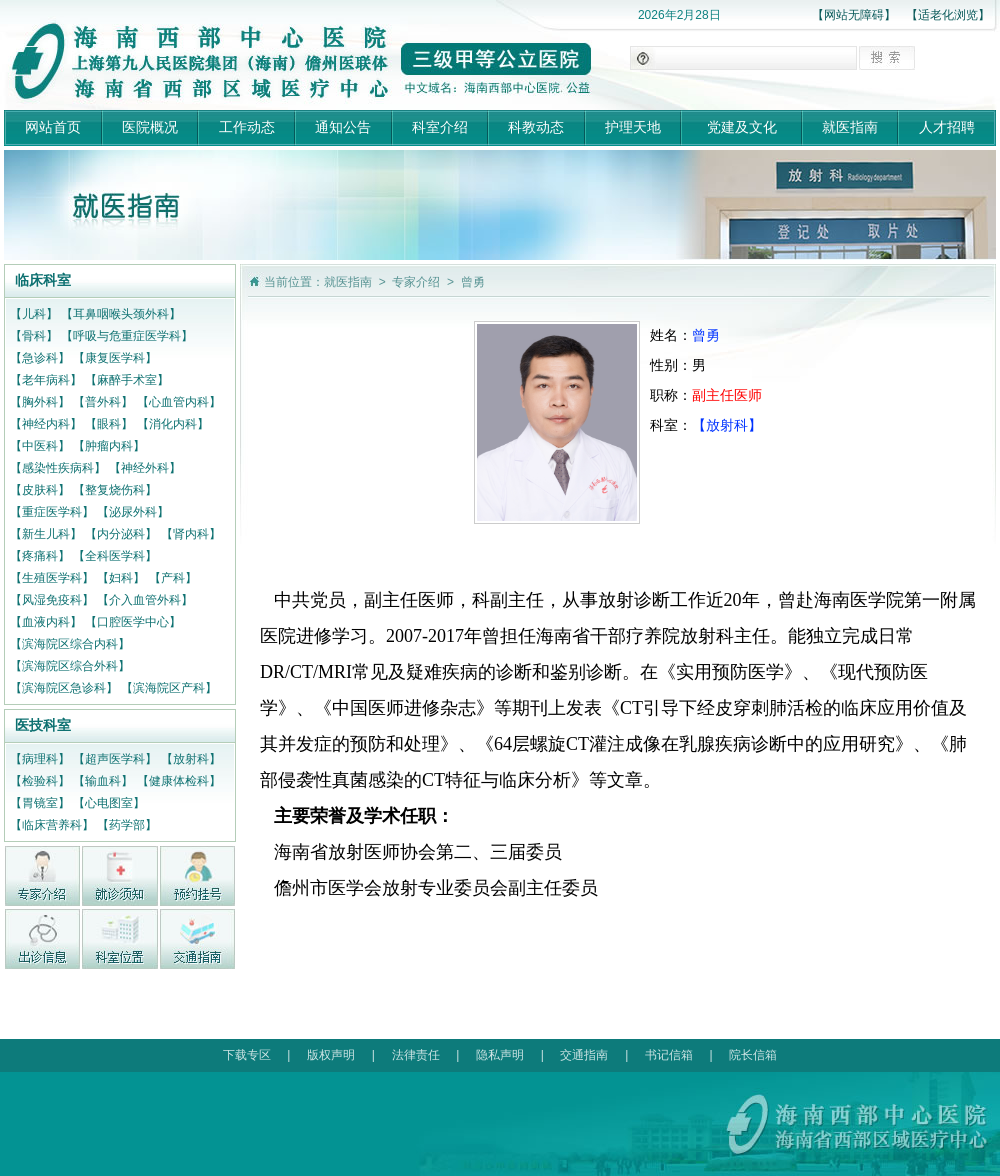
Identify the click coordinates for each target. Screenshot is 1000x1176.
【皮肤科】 (40, 490)
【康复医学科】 (115, 358)
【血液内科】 (46, 622)
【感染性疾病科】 (58, 468)
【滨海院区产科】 (169, 688)
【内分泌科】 (121, 534)
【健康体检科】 (179, 781)
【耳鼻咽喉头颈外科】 (121, 314)
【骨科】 (34, 336)
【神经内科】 (46, 424)
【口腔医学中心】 (133, 622)
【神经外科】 (145, 468)
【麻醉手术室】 (127, 380)
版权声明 (331, 1055)
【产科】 (173, 578)
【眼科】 (109, 424)
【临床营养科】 (52, 825)
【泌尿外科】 (133, 512)
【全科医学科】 (115, 556)
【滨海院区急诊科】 (64, 688)
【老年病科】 (46, 380)
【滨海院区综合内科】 (70, 644)
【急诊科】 (40, 358)
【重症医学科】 (52, 512)
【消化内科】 (173, 424)
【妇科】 (121, 578)
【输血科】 (103, 781)
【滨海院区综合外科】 (70, 666)
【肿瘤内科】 (109, 446)
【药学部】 (127, 825)
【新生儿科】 (46, 534)
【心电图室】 (109, 803)
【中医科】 (40, 446)
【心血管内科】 (179, 402)
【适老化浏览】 (948, 15)
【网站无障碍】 (854, 15)
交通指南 (584, 1055)
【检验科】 (40, 781)
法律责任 (416, 1055)
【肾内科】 (191, 534)
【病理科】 (40, 759)
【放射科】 (191, 759)
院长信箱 (753, 1055)
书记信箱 (669, 1055)
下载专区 (247, 1055)
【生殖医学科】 (52, 578)
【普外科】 (103, 402)
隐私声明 (500, 1055)
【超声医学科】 (115, 759)
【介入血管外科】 (145, 600)
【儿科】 (34, 314)
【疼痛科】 (40, 556)
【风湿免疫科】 (52, 600)
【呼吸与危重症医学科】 (127, 336)
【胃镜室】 (40, 803)
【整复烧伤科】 (115, 490)
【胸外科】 (40, 402)
